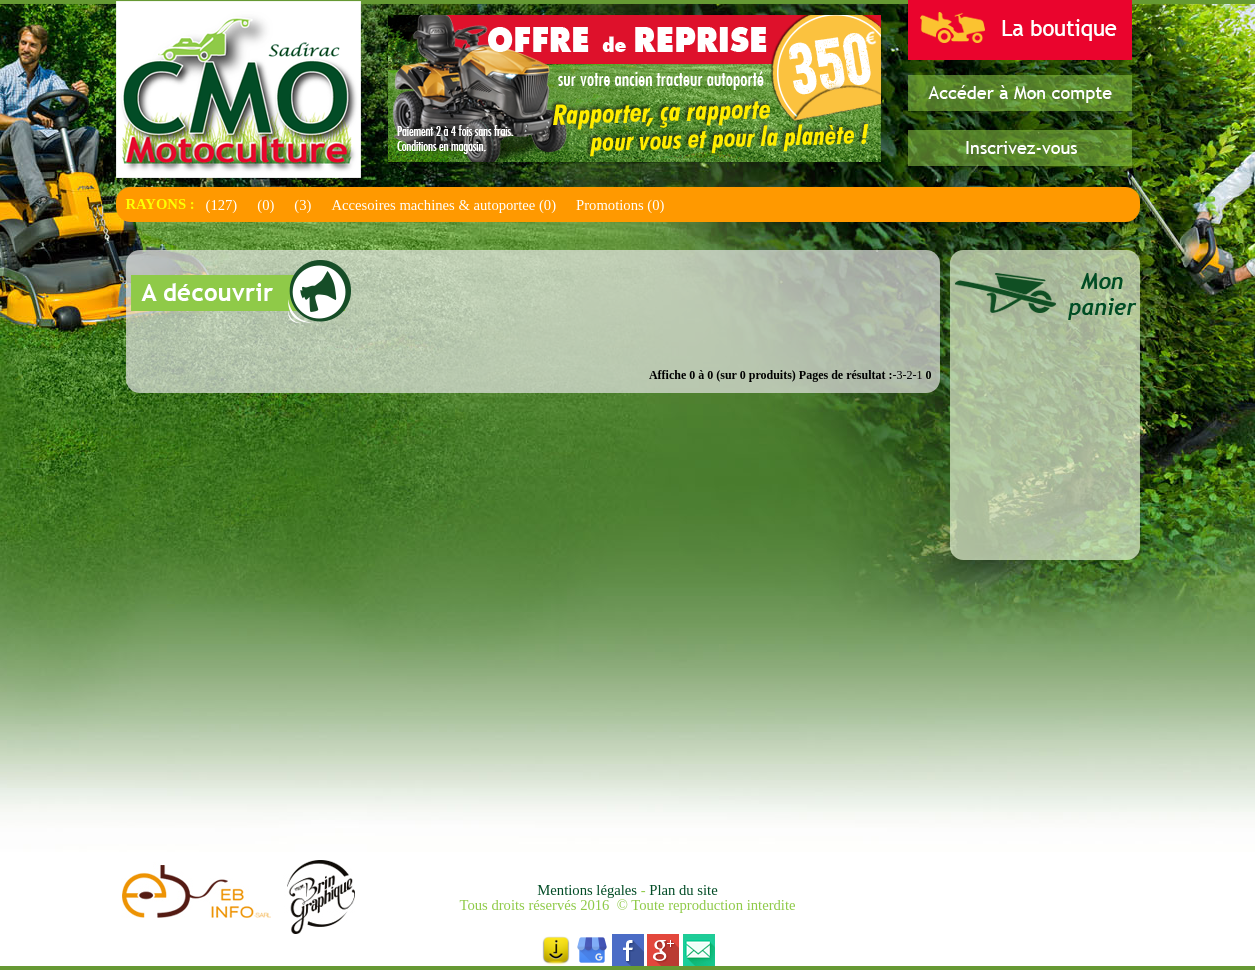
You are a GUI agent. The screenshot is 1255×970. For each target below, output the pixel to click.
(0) (265, 205)
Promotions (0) (620, 205)
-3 (898, 375)
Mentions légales (588, 890)
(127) (222, 205)
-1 (918, 375)
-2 (908, 375)
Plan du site (683, 890)
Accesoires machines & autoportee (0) (443, 205)
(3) (302, 205)
